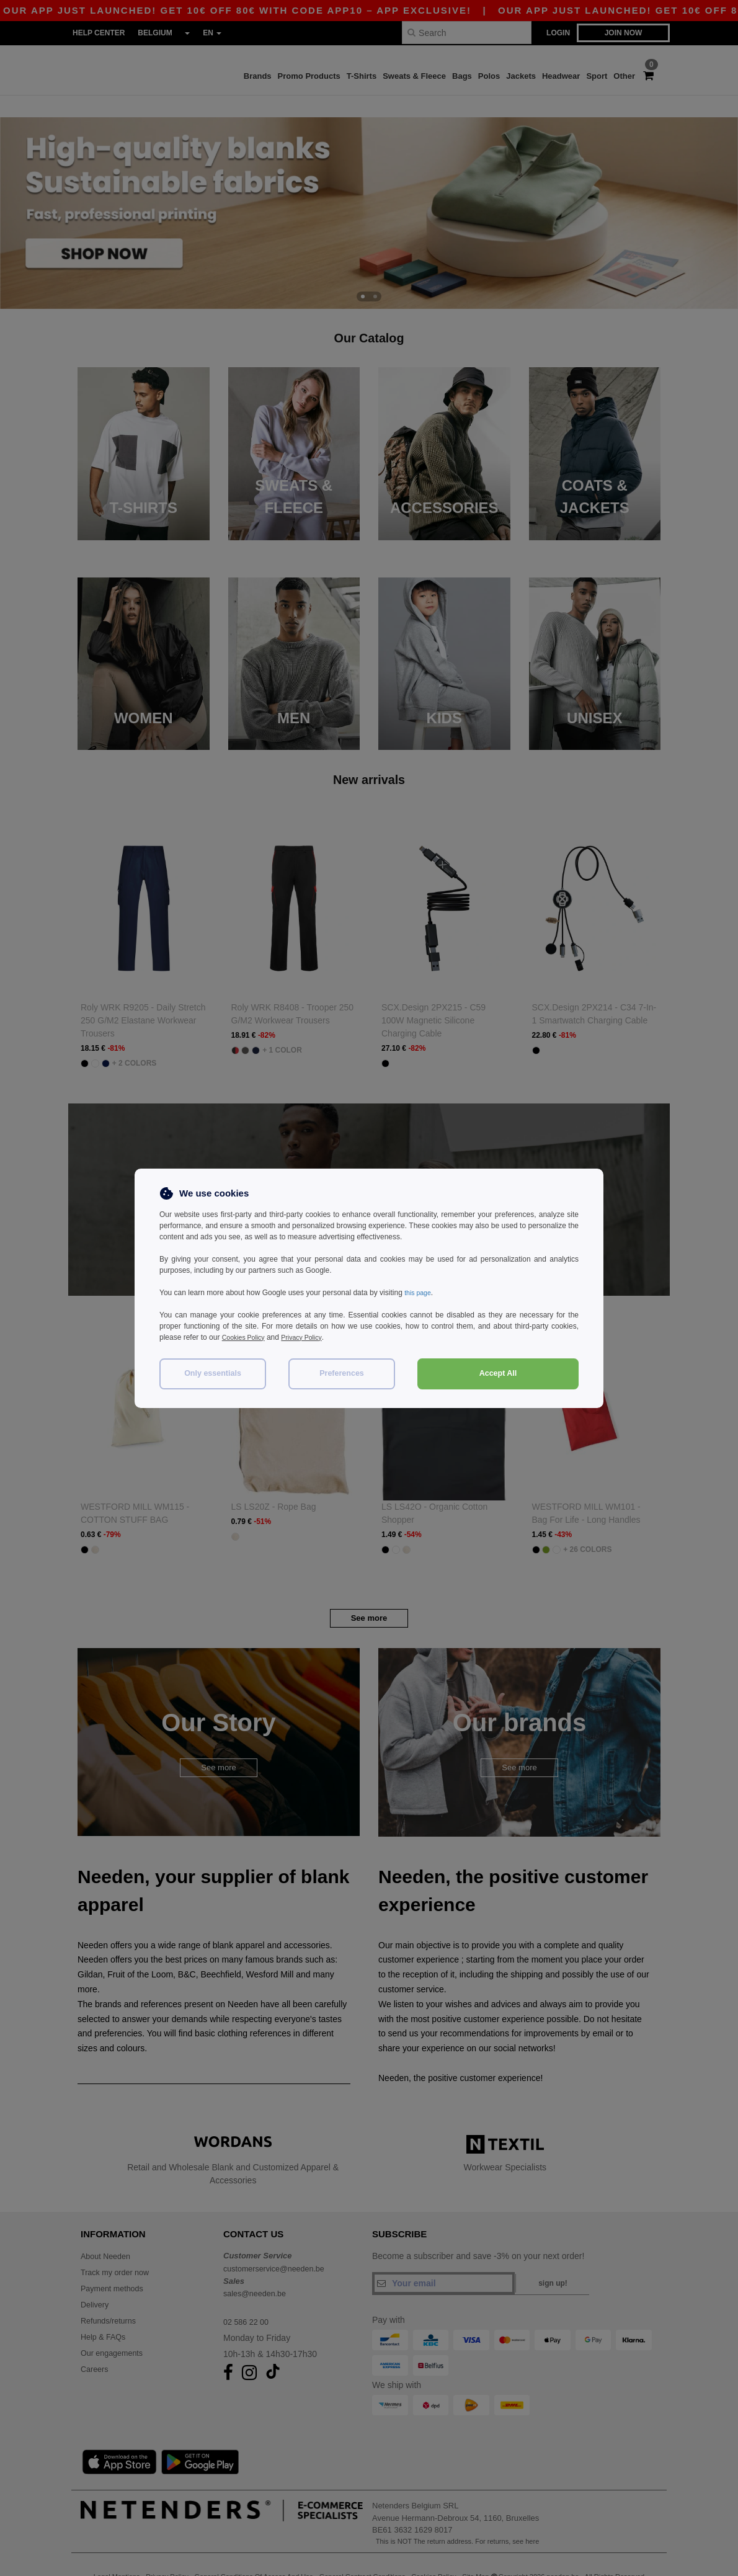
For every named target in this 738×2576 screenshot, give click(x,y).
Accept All (498, 1373)
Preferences (341, 1373)
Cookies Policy (246, 1337)
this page (419, 1292)
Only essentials (212, 1373)
